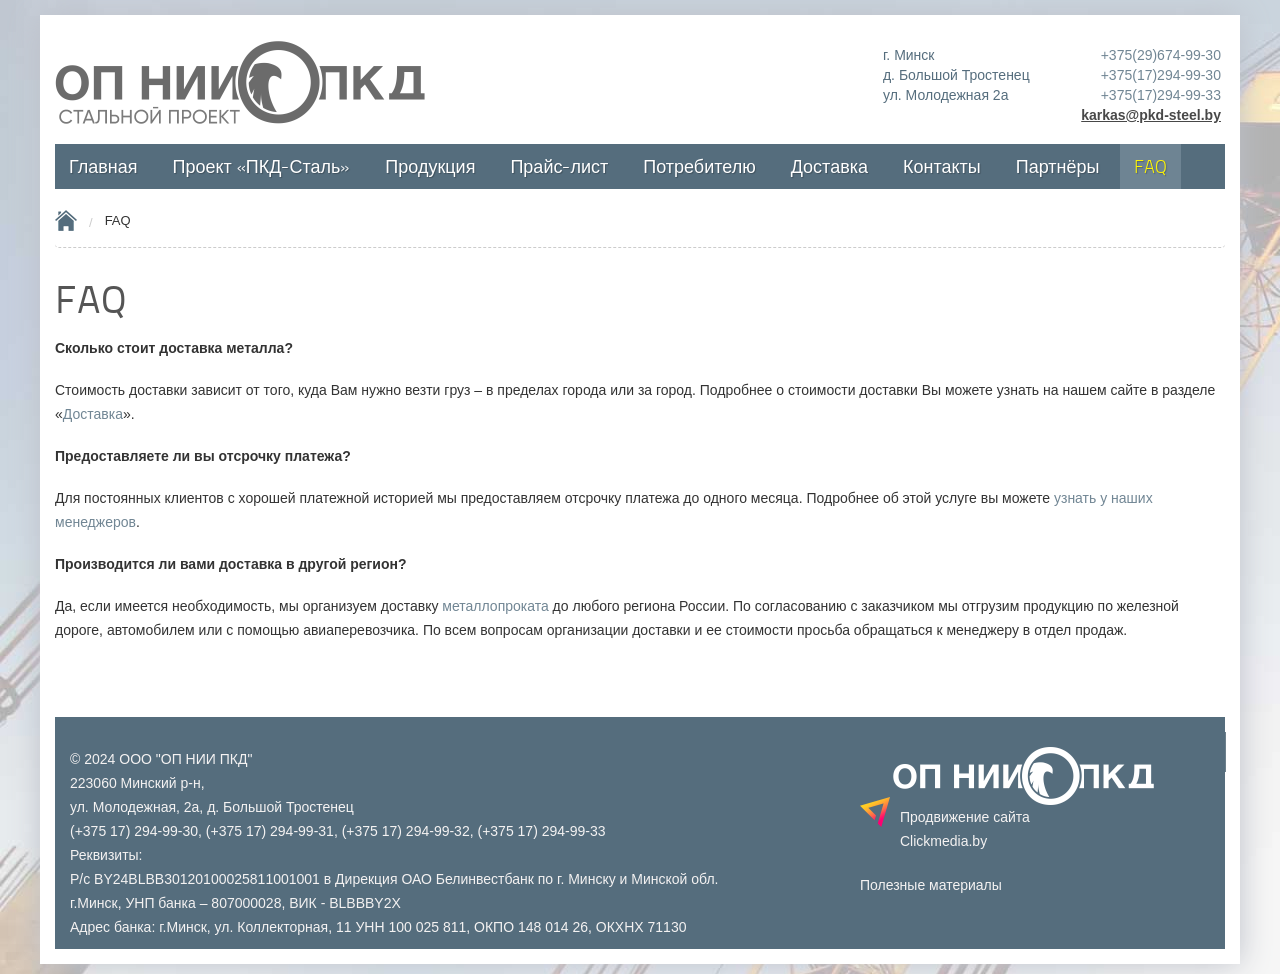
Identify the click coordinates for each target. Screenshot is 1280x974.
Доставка (93, 414)
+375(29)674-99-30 (1161, 55)
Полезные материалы (931, 885)
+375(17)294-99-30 (1161, 75)
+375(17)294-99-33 (1161, 95)
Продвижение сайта (965, 829)
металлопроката (495, 606)
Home (66, 220)
